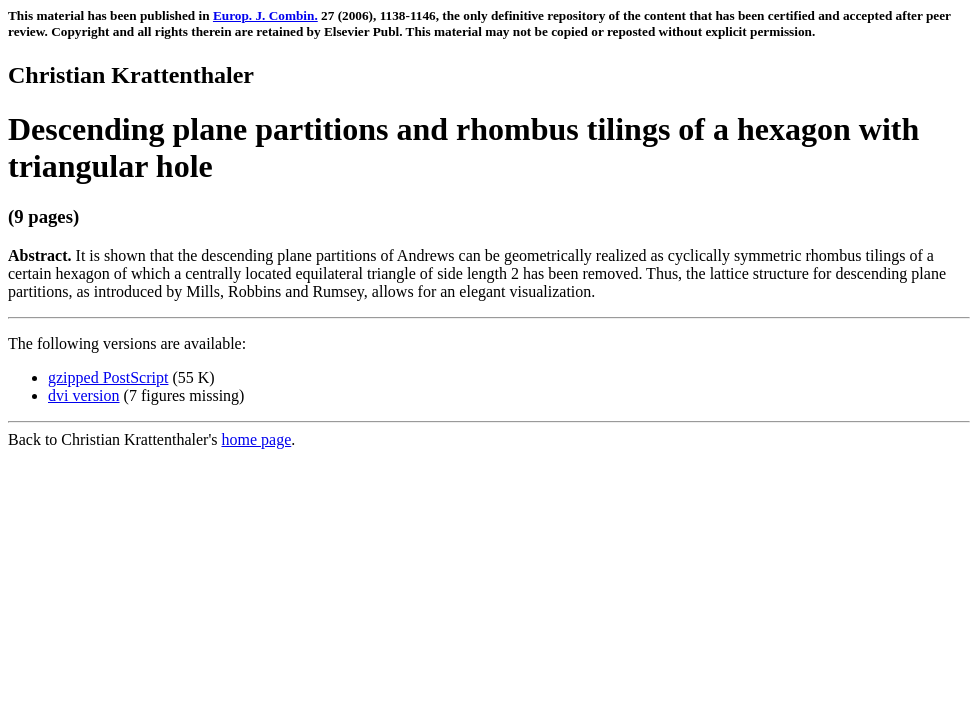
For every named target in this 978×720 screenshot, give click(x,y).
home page (257, 439)
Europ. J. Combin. (265, 15)
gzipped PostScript (108, 377)
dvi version (84, 395)
